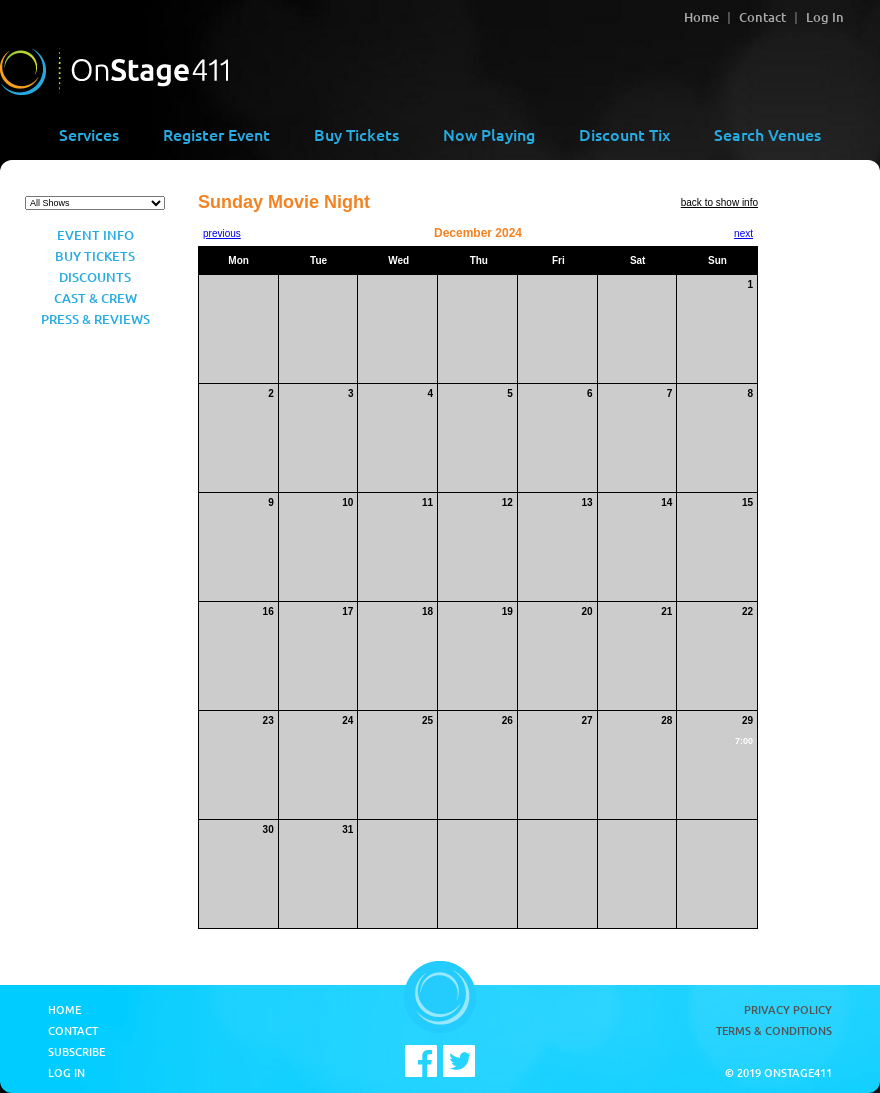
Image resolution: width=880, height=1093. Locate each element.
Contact (762, 17)
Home (701, 17)
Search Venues (767, 134)
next (743, 233)
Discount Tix (624, 134)
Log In (825, 17)
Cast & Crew (95, 298)
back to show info (719, 202)
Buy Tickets (356, 134)
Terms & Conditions (774, 1030)
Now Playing (489, 134)
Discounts (95, 277)
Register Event (216, 134)
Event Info (95, 235)
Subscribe (76, 1051)
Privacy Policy (788, 1009)
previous (222, 233)
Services (89, 134)
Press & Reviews (95, 319)
